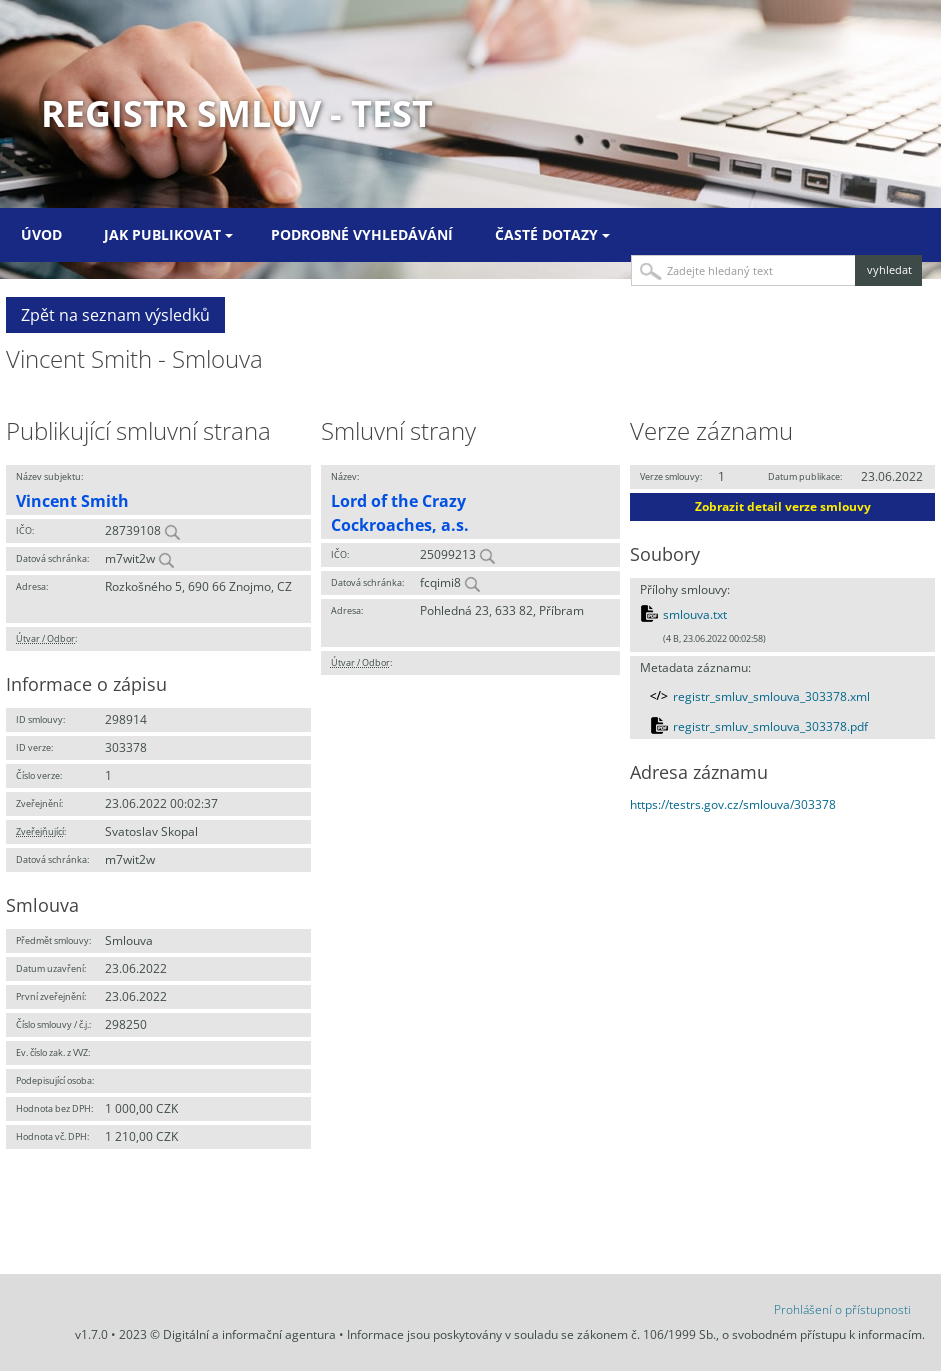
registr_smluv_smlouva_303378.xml (771, 696)
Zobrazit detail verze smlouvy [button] (783, 506)
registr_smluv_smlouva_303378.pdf (770, 726)
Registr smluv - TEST (237, 113)
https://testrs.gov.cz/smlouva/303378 (733, 804)
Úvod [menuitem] (41, 234)
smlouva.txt (695, 614)
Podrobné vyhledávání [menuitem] (362, 234)
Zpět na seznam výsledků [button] (115, 315)
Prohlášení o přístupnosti (842, 1309)
